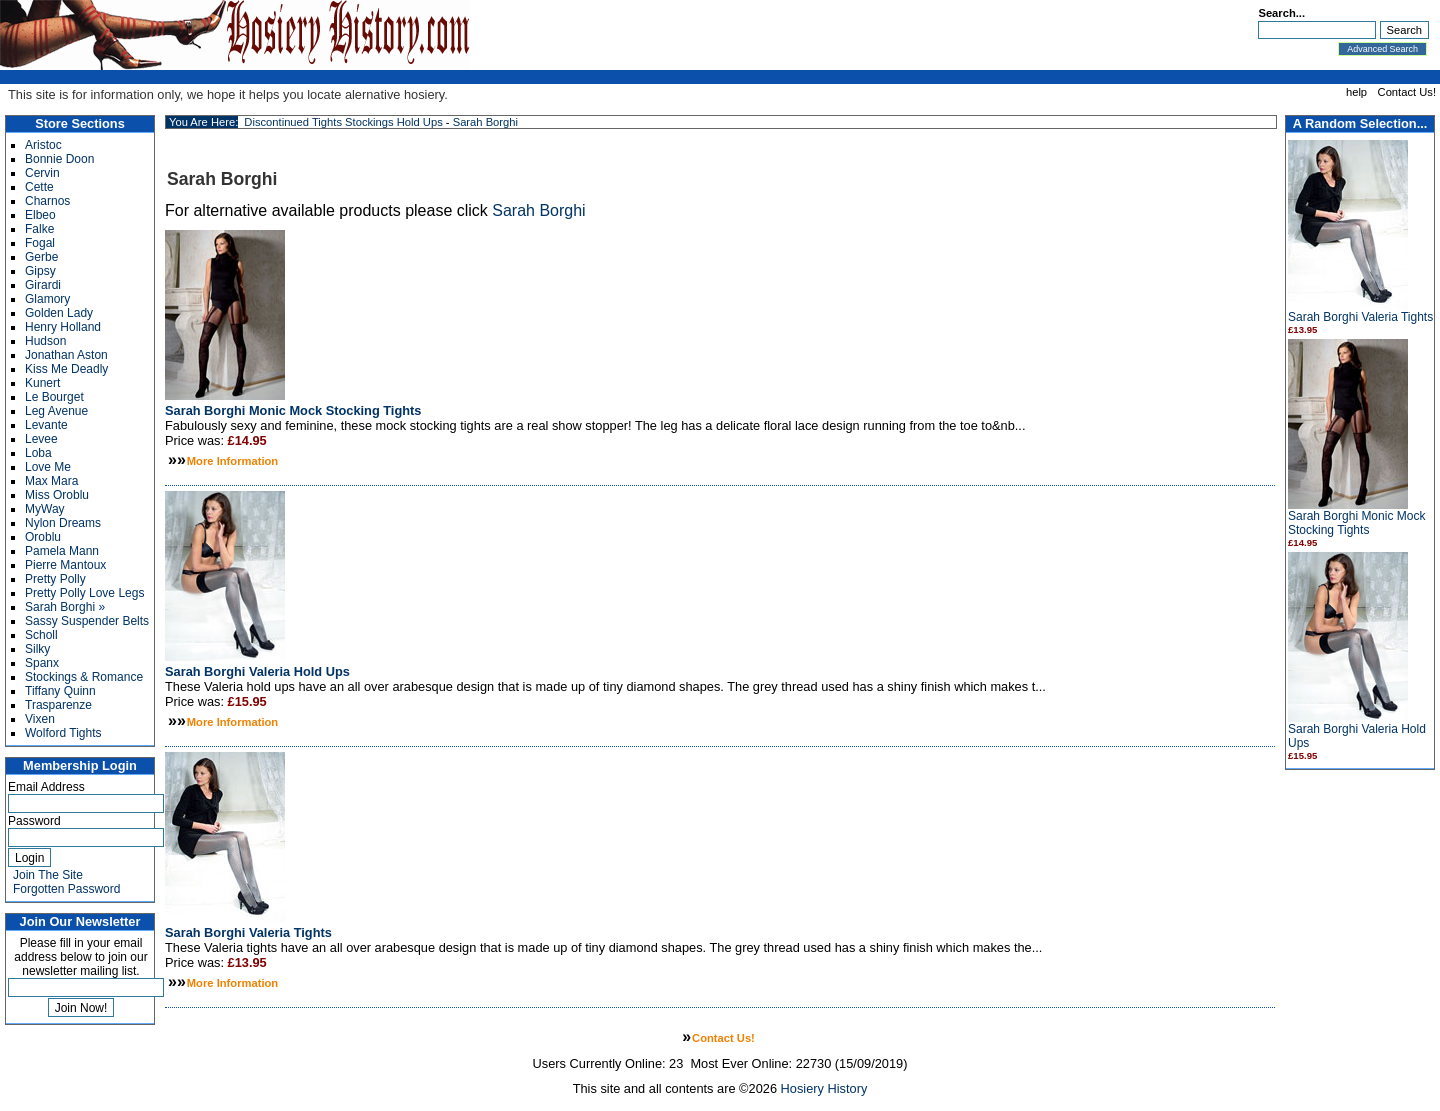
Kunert (42, 383)
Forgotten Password (66, 889)
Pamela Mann (62, 551)
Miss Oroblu (57, 495)
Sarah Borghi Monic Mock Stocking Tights (1356, 523)
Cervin (42, 173)
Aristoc (43, 145)
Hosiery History (824, 1088)
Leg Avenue (56, 411)
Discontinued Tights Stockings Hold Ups (343, 122)
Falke (39, 229)
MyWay (45, 509)
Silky (37, 649)
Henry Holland (63, 327)
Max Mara (51, 481)
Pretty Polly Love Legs (84, 593)
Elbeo (40, 215)
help (1356, 92)
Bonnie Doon (59, 159)
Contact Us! (1407, 92)
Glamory (47, 299)
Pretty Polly (55, 579)
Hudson (45, 341)
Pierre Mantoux (65, 565)
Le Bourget (54, 397)
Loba (38, 453)
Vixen (40, 719)
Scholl (41, 635)
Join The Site (48, 875)
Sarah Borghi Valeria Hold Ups (257, 671)
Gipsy (40, 271)
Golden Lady (59, 313)
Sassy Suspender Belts (87, 621)
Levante (46, 425)
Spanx (42, 663)
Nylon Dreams (63, 523)
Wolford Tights (63, 733)
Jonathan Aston (66, 355)
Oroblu (43, 537)
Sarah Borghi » (65, 607)
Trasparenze (58, 705)
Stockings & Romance (84, 677)
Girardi (43, 285)
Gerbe (41, 257)
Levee (41, 439)
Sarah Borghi (485, 122)
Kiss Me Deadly (66, 369)
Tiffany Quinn (60, 691)
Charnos (47, 201)
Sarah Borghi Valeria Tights (1360, 317)
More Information (232, 461)
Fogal (40, 243)
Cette (39, 187)
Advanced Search (1382, 49)
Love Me (48, 467)
